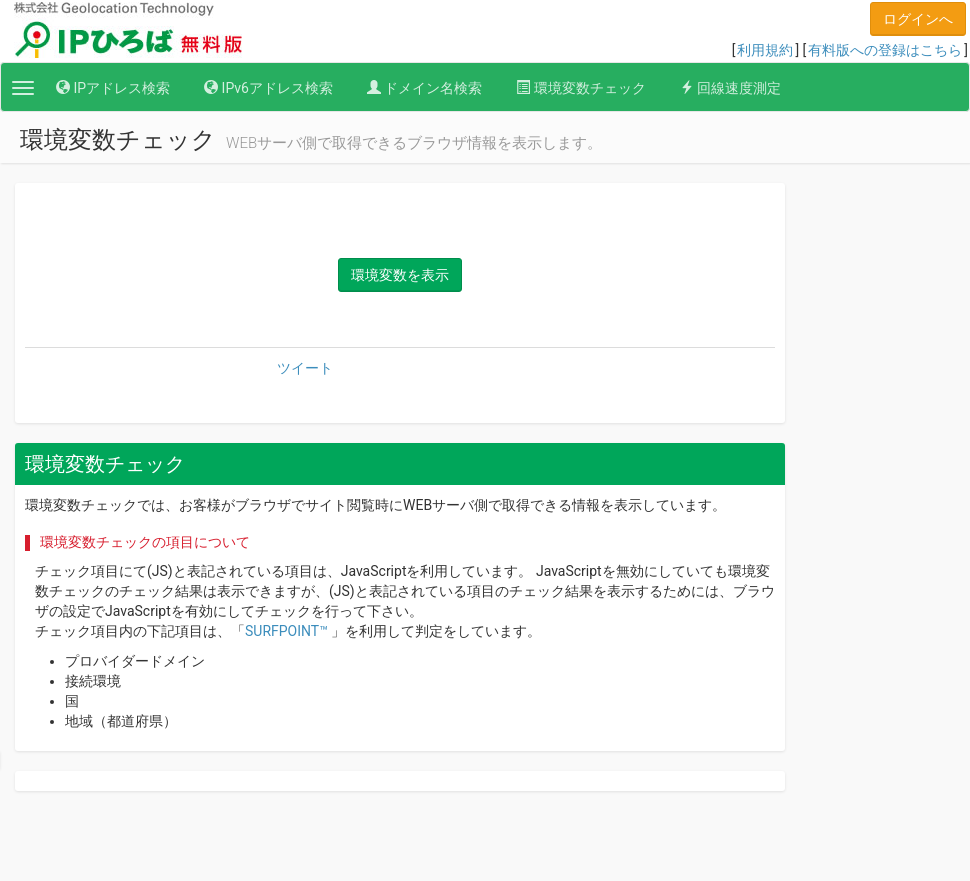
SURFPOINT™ (286, 631)
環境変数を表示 (400, 275)
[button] (23, 88)
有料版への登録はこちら (885, 50)
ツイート (305, 368)
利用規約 (765, 50)
